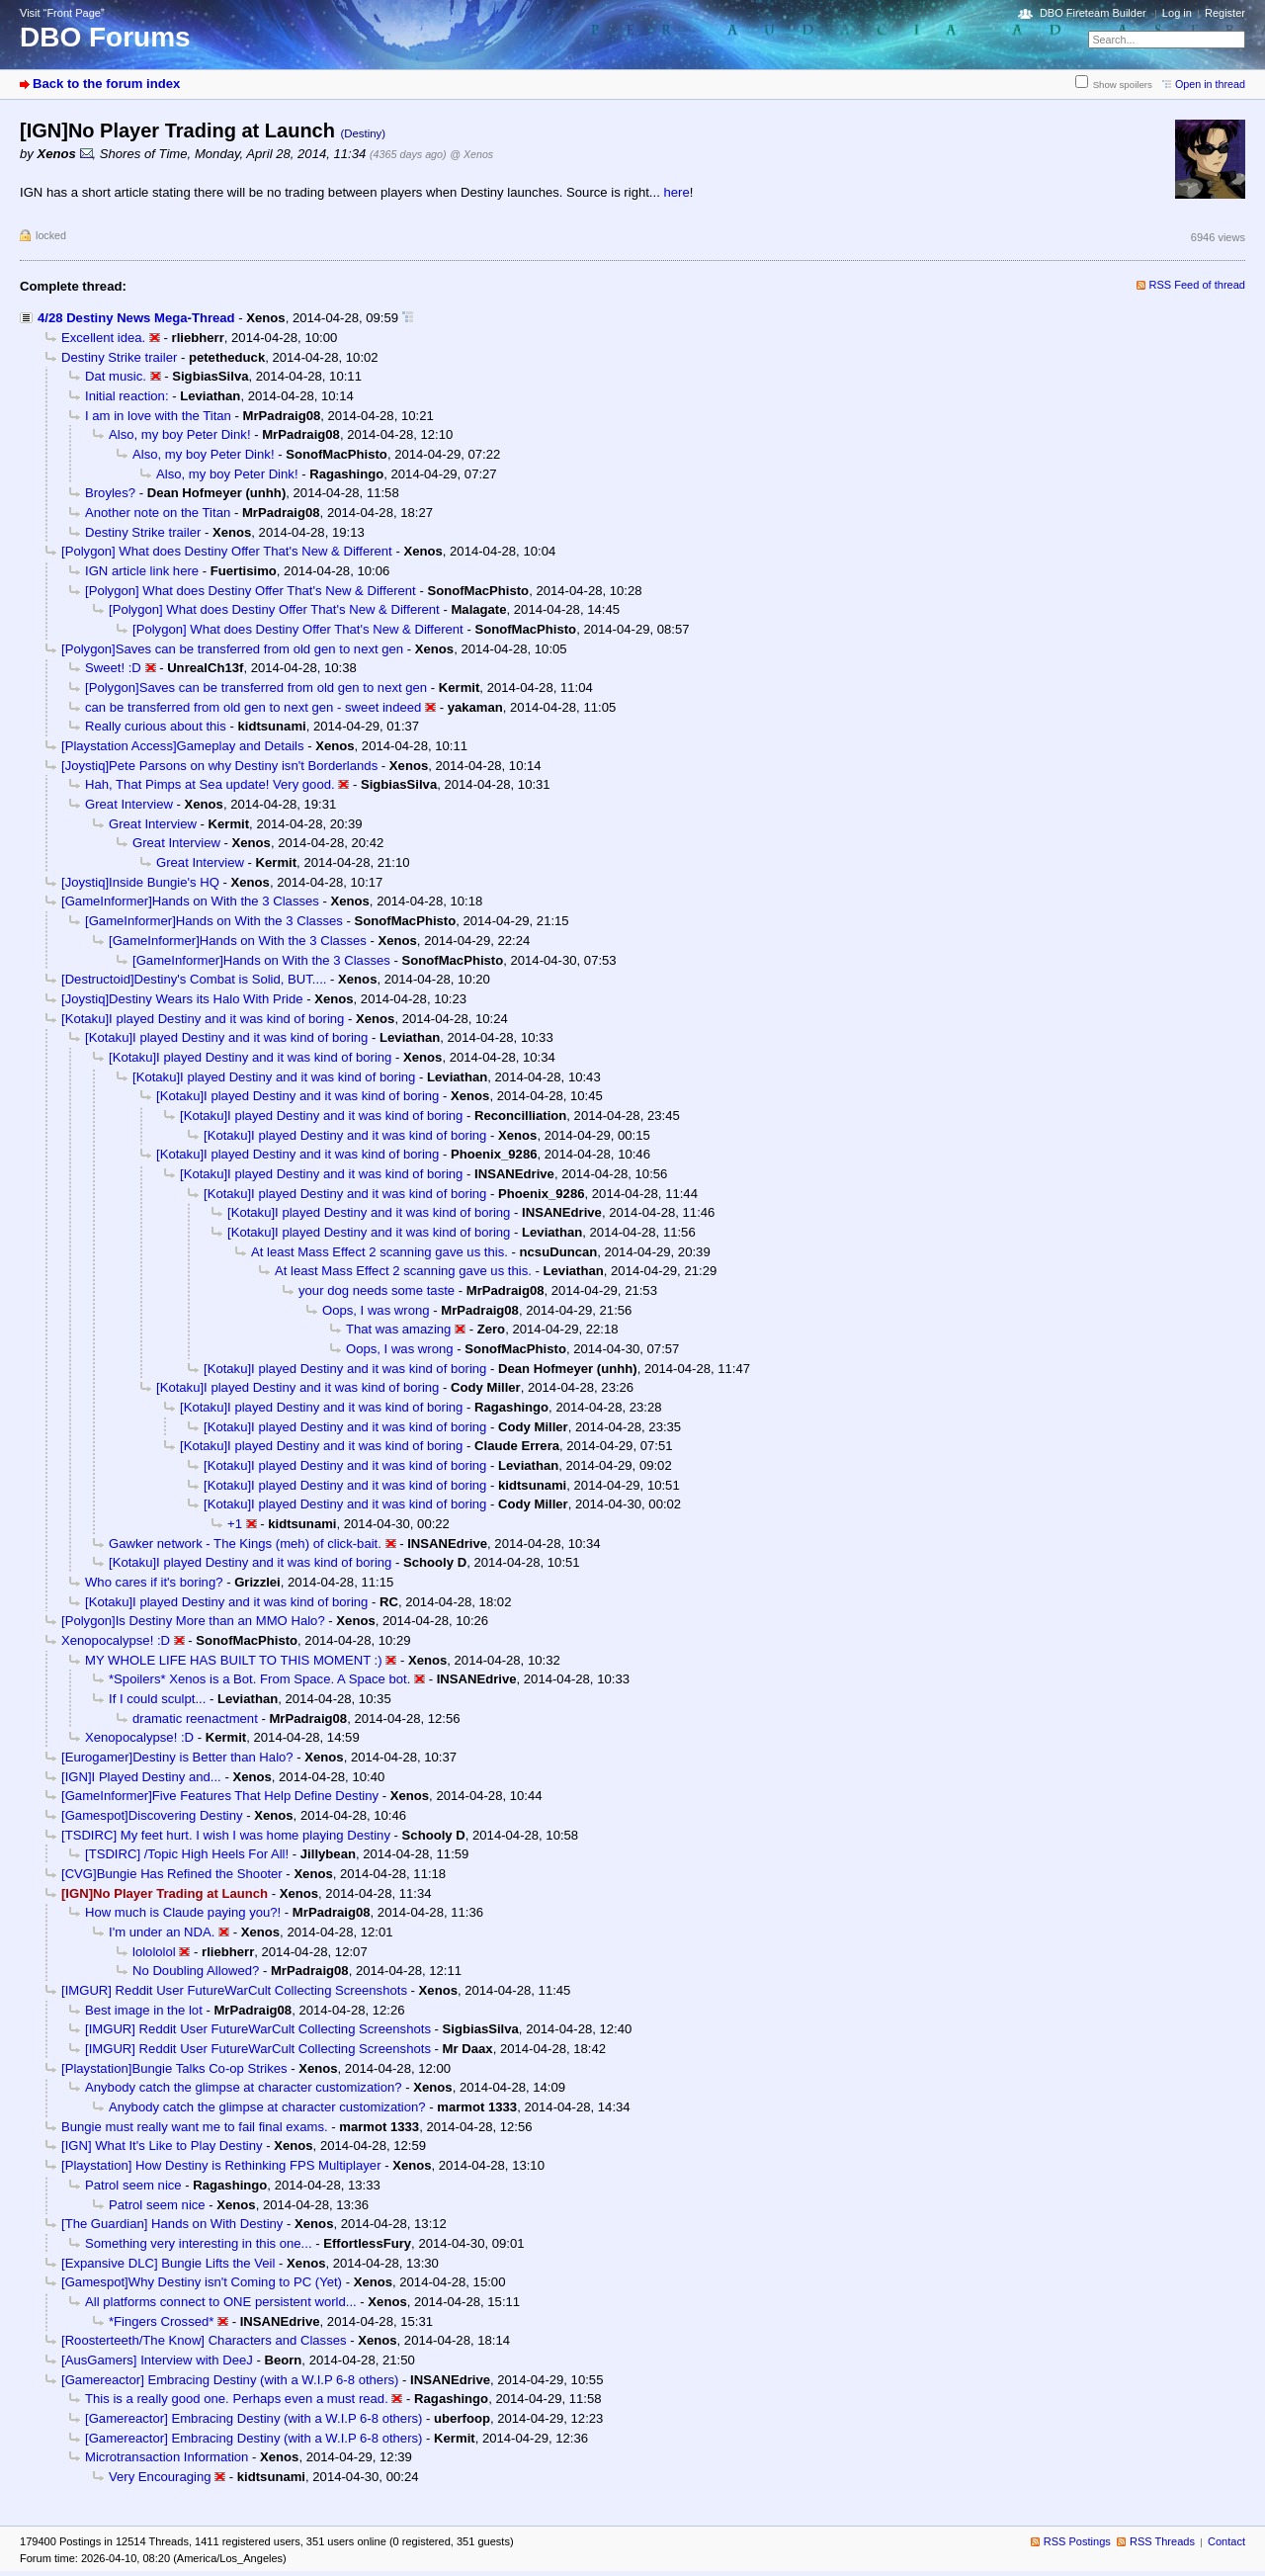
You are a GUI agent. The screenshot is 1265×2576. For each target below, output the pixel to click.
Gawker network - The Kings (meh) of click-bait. (245, 1543)
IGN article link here (142, 570)
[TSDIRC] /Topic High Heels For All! (187, 1853)
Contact (1226, 2541)
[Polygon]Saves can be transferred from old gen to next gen (232, 649)
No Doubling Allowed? (195, 1970)
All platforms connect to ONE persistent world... (221, 2301)
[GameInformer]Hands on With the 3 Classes (190, 901)
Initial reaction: (127, 395)
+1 (234, 1523)
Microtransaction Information (166, 2456)
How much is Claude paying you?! (183, 1912)
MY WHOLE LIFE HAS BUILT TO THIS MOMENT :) (233, 1660)
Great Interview (129, 804)
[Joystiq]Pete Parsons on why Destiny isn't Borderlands (219, 765)
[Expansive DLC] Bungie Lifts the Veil (168, 2263)
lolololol (154, 1951)
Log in (1177, 13)
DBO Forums (105, 37)
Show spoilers (1122, 84)
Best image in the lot (144, 2010)
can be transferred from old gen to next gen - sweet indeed (253, 707)
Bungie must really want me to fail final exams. (194, 2126)
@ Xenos (471, 154)
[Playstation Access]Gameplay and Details (182, 745)
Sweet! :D (113, 667)
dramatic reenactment (195, 1718)
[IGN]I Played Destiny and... (141, 1776)
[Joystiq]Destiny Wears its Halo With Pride (182, 998)
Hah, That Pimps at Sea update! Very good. (210, 784)
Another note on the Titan (157, 512)
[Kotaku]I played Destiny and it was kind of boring (202, 1018)
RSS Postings (1077, 2541)
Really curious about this (155, 726)
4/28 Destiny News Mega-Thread (136, 317)
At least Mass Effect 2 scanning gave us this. (379, 1252)
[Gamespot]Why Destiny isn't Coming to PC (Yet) (201, 2282)
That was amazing (398, 1329)
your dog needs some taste (376, 1290)
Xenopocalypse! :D (115, 1640)
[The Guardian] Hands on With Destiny (172, 2223)
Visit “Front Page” (62, 13)
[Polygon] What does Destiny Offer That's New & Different (226, 551)
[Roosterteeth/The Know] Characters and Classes (204, 2340)
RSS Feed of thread (1197, 285)
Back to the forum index (106, 83)
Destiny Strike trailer (119, 357)
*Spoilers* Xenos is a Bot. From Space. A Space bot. (259, 1679)
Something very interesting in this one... (198, 2243)
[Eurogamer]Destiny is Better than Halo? (177, 1757)
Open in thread (1210, 84)
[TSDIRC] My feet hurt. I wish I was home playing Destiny (225, 1835)
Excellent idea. (103, 337)
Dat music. (115, 376)
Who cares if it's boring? (153, 1582)
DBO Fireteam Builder (1093, 13)
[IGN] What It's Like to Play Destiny (162, 2145)
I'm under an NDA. (161, 1932)
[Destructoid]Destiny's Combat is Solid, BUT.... (193, 979)
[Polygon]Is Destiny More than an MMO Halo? (193, 1620)
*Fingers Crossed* (161, 2321)
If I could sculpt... (157, 1698)
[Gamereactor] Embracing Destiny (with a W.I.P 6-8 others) (229, 2379)
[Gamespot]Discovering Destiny (152, 1815)
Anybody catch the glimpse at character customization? (243, 2087)
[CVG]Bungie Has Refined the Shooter (172, 1873)
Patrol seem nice (133, 2185)
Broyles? (110, 492)
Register (1225, 13)
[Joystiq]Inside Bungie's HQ (140, 882)
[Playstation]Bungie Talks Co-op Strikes (174, 2068)
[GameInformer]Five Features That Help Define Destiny (220, 1795)
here (676, 192)
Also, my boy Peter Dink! (180, 434)
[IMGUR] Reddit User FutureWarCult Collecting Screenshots (234, 1990)
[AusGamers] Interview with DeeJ (157, 2360)
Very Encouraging (160, 2476)
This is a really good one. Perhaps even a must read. (236, 2398)
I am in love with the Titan (158, 415)
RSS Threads (1162, 2541)
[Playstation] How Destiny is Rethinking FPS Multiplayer (221, 2165)
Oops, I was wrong (376, 1310)
